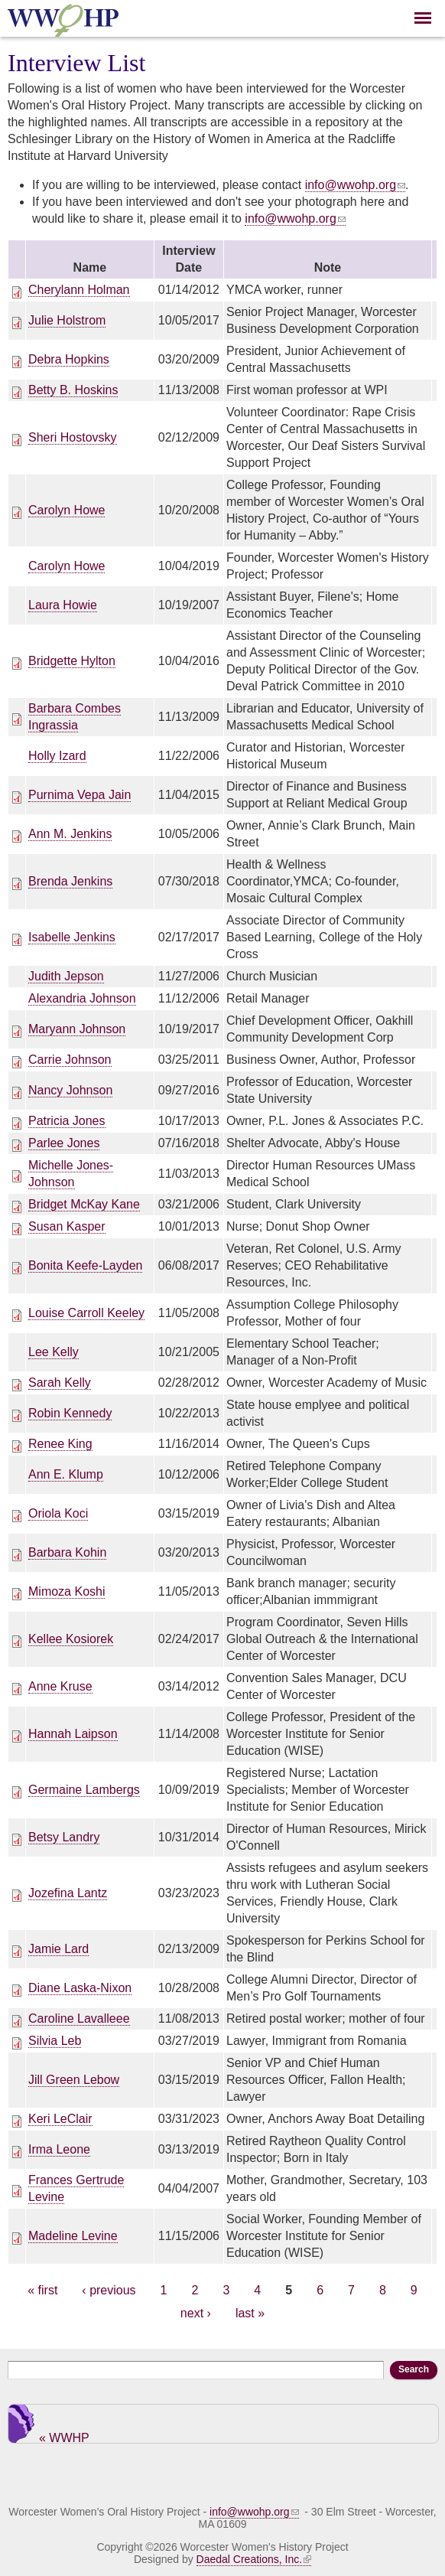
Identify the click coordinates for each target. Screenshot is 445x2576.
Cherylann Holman (79, 289)
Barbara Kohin (67, 1552)
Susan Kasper (67, 1226)
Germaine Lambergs (84, 1789)
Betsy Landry (63, 1837)
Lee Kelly (53, 1351)
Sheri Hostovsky (72, 437)
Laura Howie (62, 604)
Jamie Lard (58, 1948)
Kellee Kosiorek (70, 1638)
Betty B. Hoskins (73, 389)
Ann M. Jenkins (70, 833)
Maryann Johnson (76, 1028)
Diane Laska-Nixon (80, 1987)
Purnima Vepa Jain (79, 794)
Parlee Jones (63, 1142)
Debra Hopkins (68, 359)
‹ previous (108, 2290)
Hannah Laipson (73, 1733)
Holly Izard (57, 755)
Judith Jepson (66, 976)
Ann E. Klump (65, 1474)
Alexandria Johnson (82, 998)
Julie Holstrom (67, 320)
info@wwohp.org (355, 184)
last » (250, 2313)
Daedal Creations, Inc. (254, 2559)
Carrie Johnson (70, 1059)
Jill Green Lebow (73, 2079)
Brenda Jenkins (70, 881)
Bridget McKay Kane (84, 1204)
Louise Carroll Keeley (86, 1312)
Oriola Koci (58, 1513)
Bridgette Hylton (71, 660)
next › (195, 2313)
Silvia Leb (54, 2040)
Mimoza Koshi (66, 1591)
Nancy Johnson (70, 1090)
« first (42, 2290)
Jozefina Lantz (67, 1892)
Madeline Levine (73, 2235)
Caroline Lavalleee (79, 2018)
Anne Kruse (60, 1686)
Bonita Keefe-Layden (85, 1265)
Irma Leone (59, 2149)
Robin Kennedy (70, 1413)
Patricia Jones (67, 1120)
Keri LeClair (60, 2118)
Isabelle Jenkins (71, 937)
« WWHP (64, 2437)
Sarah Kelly (59, 1382)
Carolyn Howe (66, 510)
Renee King (60, 1443)
